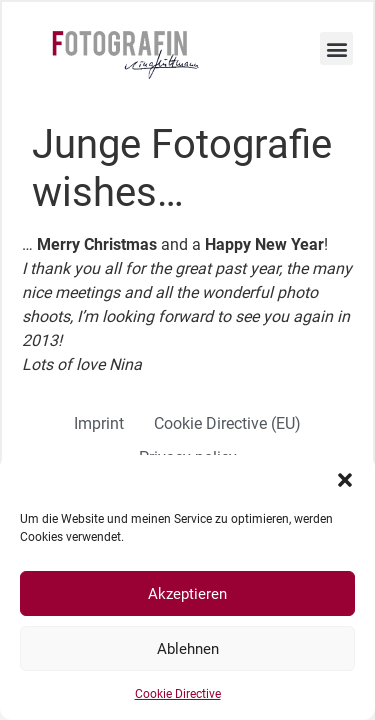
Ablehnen (188, 649)
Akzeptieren (187, 594)
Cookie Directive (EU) (227, 423)
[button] (345, 480)
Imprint (99, 423)
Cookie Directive (178, 694)
